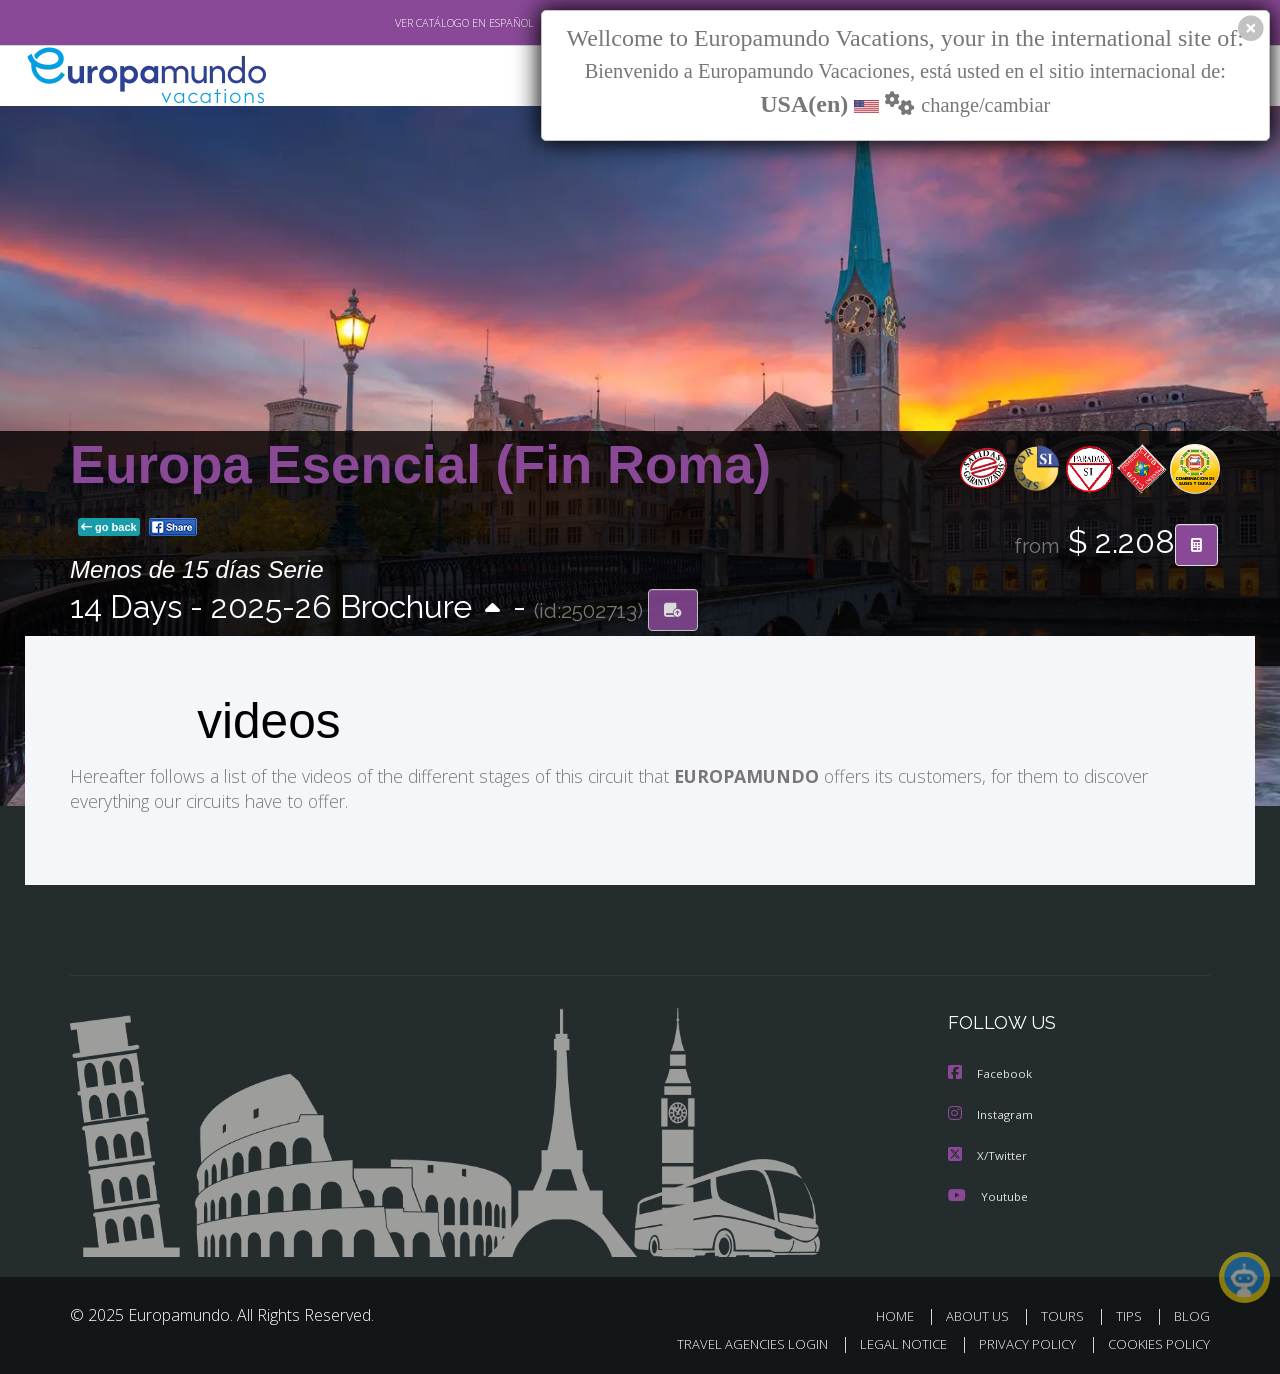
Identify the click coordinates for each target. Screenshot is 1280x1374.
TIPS (1131, 1312)
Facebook (991, 1072)
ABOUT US (983, 1312)
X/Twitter (988, 1152)
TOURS (1066, 1312)
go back (109, 528)
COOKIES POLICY (1154, 1340)
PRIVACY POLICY (1018, 1340)
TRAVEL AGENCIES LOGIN (733, 1340)
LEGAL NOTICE (890, 1340)
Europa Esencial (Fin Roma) (420, 464)
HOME (902, 1312)
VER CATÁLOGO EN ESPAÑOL (418, 23)
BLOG (1192, 1312)
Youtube (988, 1192)
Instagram (991, 1112)
